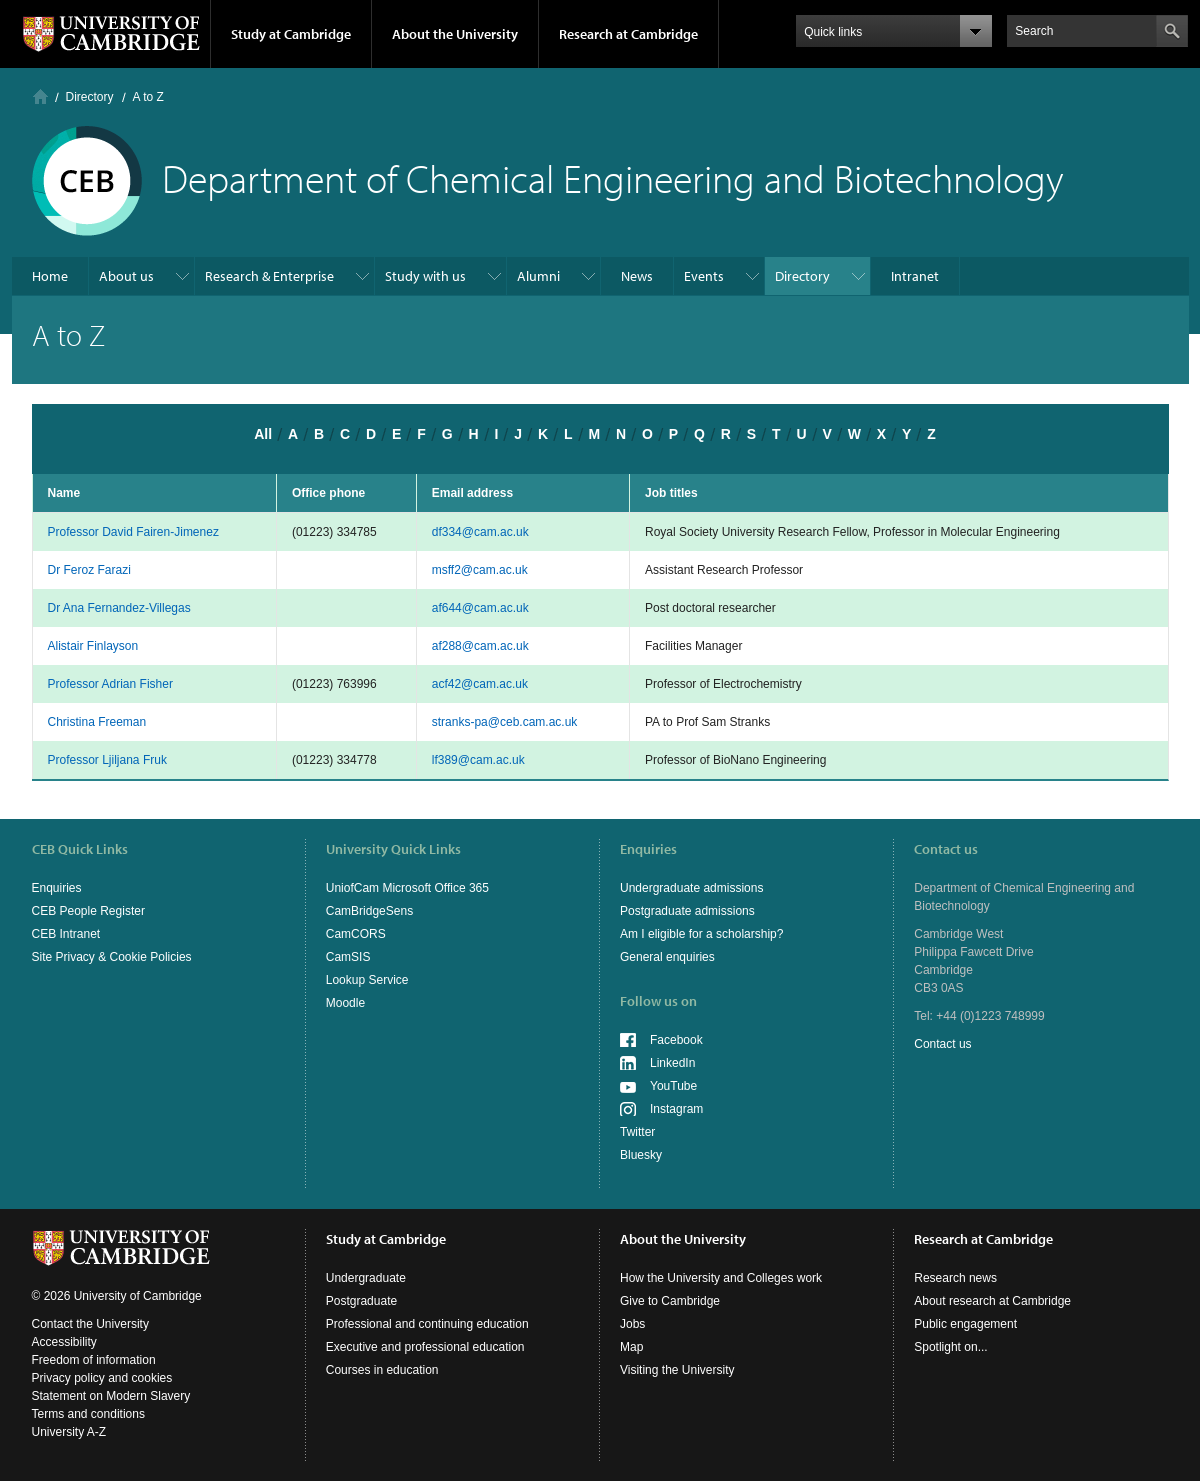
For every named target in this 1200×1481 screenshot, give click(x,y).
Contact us (942, 1044)
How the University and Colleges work (721, 1278)
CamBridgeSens (369, 911)
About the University (455, 34)
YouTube (673, 1086)
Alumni (538, 276)
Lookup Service (367, 980)
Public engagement (965, 1324)
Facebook (676, 1040)
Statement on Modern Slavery (111, 1396)
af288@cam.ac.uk (480, 646)
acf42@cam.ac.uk (480, 684)
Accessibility (64, 1342)
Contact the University (90, 1324)
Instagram (676, 1109)
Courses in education (382, 1370)
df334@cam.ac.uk (480, 532)
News (637, 276)
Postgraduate (361, 1301)
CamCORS (356, 934)
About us (126, 276)
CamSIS (348, 957)
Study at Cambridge (291, 34)
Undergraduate (366, 1278)
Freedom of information (94, 1360)
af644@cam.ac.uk (480, 608)
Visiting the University (677, 1370)
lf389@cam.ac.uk (478, 760)
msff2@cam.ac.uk (480, 570)
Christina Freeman (97, 722)
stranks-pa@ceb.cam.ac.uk (505, 722)
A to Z (148, 97)
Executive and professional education (425, 1347)
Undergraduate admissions (691, 888)
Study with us (425, 276)
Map (631, 1347)
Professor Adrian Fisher (110, 684)
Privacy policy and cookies (102, 1378)
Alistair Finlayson (93, 646)
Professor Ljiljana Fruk (107, 760)
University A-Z (69, 1432)
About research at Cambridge (992, 1301)
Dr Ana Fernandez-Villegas (119, 608)
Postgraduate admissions (687, 911)
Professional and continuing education (427, 1324)
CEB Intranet (66, 934)
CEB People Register (88, 911)
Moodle (345, 1003)
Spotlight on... (950, 1347)
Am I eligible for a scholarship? (701, 934)
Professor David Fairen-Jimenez (133, 532)
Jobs (632, 1324)
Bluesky (641, 1155)
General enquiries (667, 957)
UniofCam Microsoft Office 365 (407, 888)
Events (704, 276)
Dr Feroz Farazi (89, 570)
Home (40, 96)
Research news (955, 1278)
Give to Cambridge (670, 1301)
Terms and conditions (88, 1414)
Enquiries (57, 888)
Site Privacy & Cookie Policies (112, 957)
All (263, 434)
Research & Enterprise (269, 276)
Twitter (637, 1132)
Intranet (915, 276)
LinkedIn (672, 1063)
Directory (90, 97)
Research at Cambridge (628, 34)
